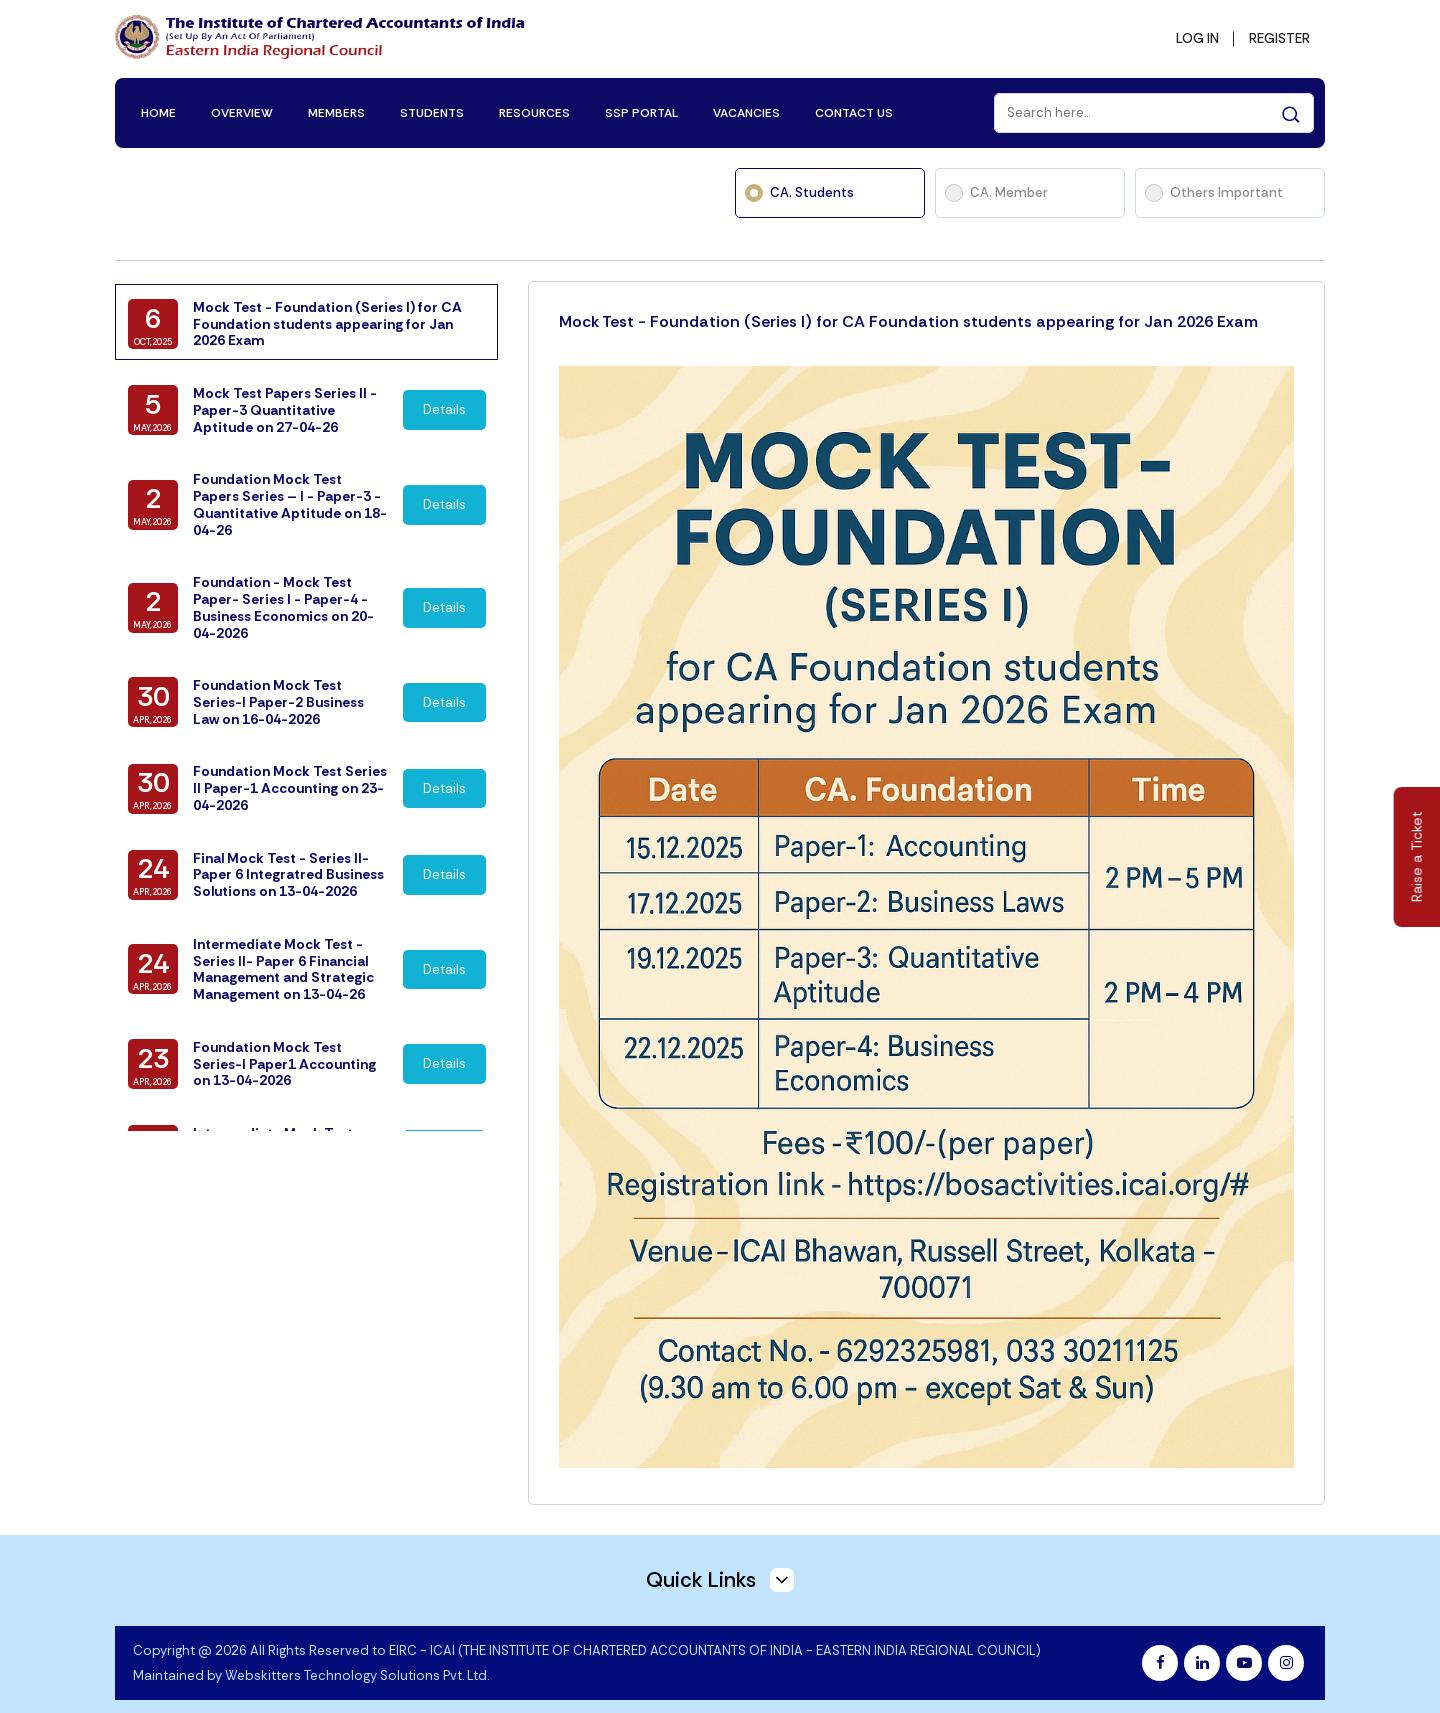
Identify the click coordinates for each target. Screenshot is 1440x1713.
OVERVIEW (245, 102)
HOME (161, 102)
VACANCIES (749, 102)
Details (445, 415)
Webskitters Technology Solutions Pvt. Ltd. (357, 1658)
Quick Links (720, 1563)
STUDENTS (435, 102)
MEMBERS (339, 102)
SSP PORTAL (644, 102)
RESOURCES (537, 102)
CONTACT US (857, 102)
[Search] (1151, 102)
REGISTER (1277, 36)
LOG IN (1191, 36)
